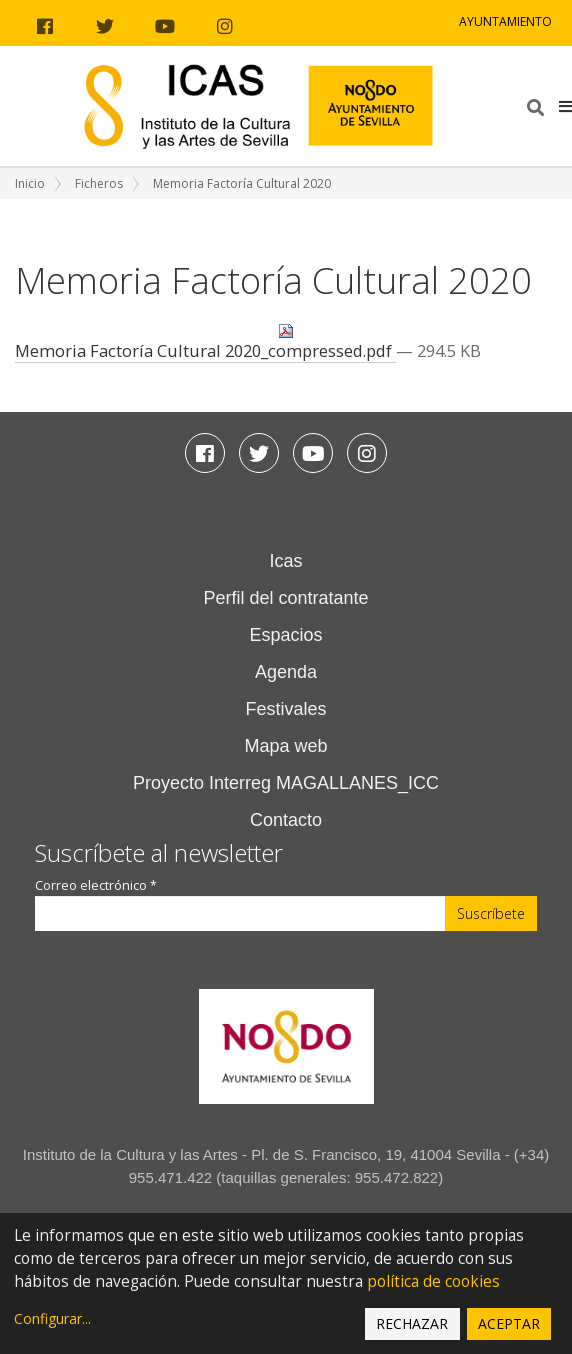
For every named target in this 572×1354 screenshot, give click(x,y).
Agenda (286, 672)
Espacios (285, 635)
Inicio (30, 183)
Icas (285, 561)
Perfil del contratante (285, 598)
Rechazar (412, 1323)
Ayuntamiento (505, 21)
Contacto (286, 820)
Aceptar (509, 1323)
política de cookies (433, 1281)
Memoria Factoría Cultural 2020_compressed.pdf (205, 342)
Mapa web (285, 746)
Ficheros (99, 183)
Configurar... (52, 1318)
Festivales (285, 709)
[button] (565, 106)
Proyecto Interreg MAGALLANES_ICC (286, 783)
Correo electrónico (96, 885)
